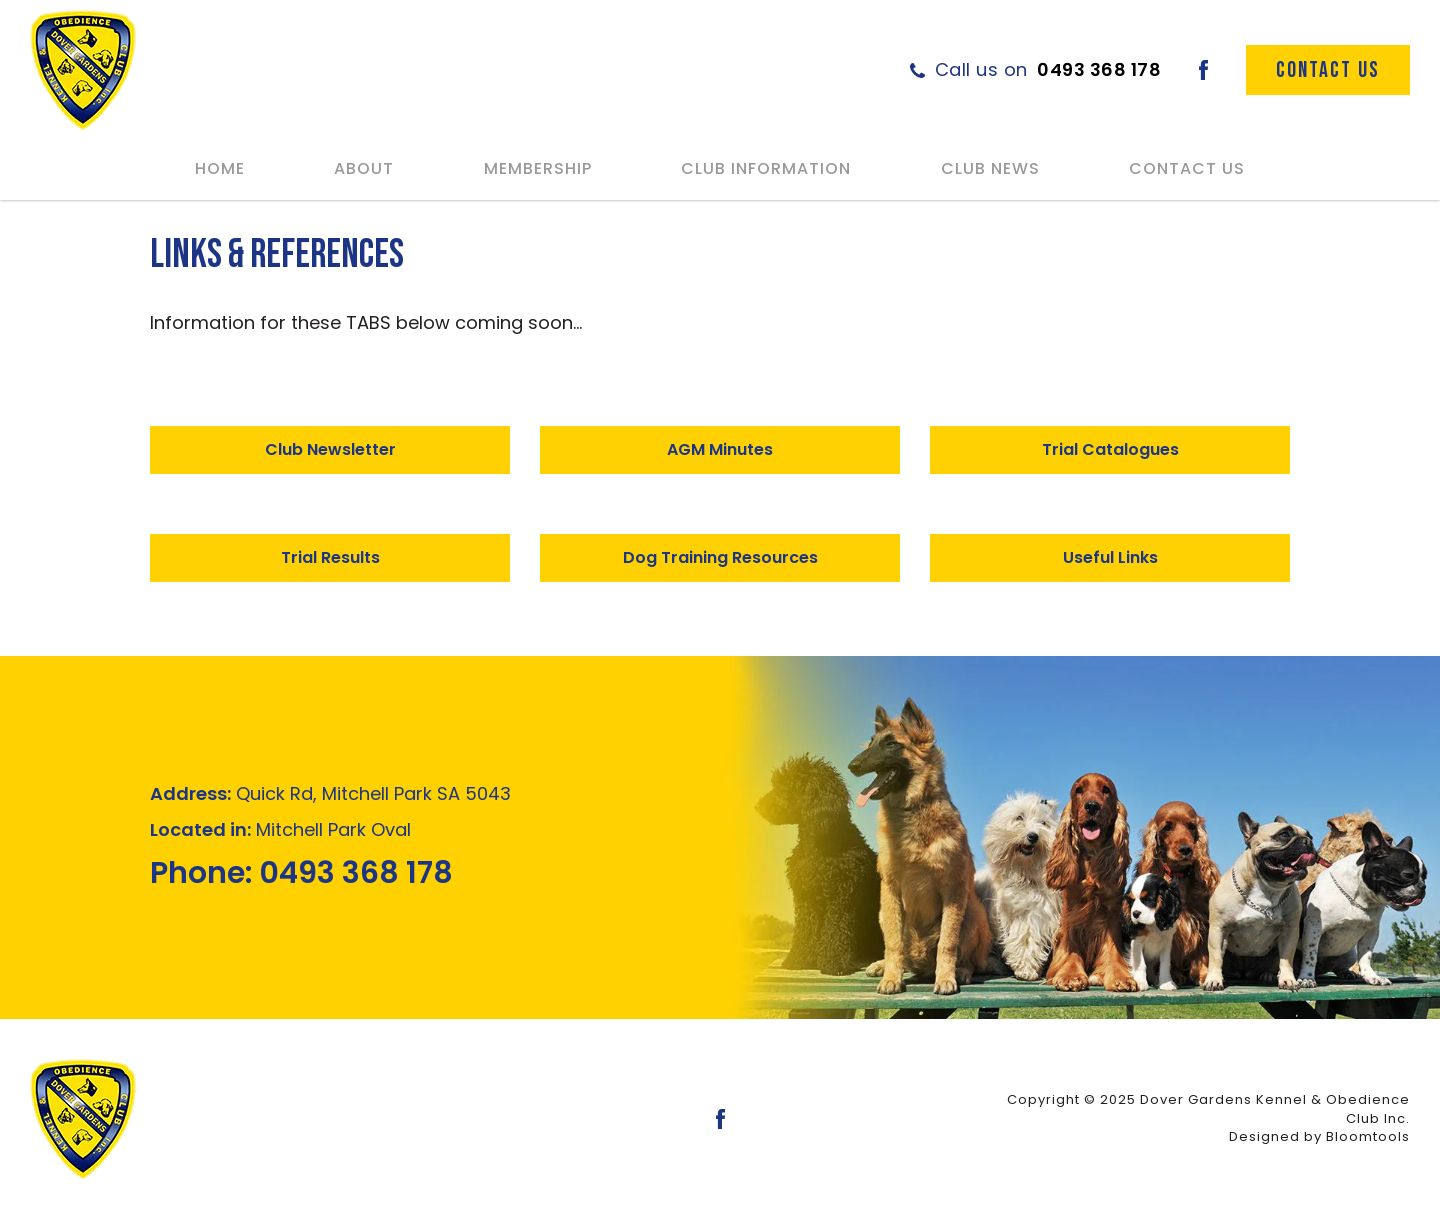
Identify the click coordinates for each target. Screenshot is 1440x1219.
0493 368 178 (1048, 69)
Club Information (766, 168)
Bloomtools (1368, 1136)
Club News (990, 168)
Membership (538, 168)
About (364, 168)
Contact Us (1187, 168)
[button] (330, 450)
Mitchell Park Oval (280, 829)
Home (220, 168)
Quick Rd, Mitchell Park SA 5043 (330, 793)
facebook (1203, 70)
